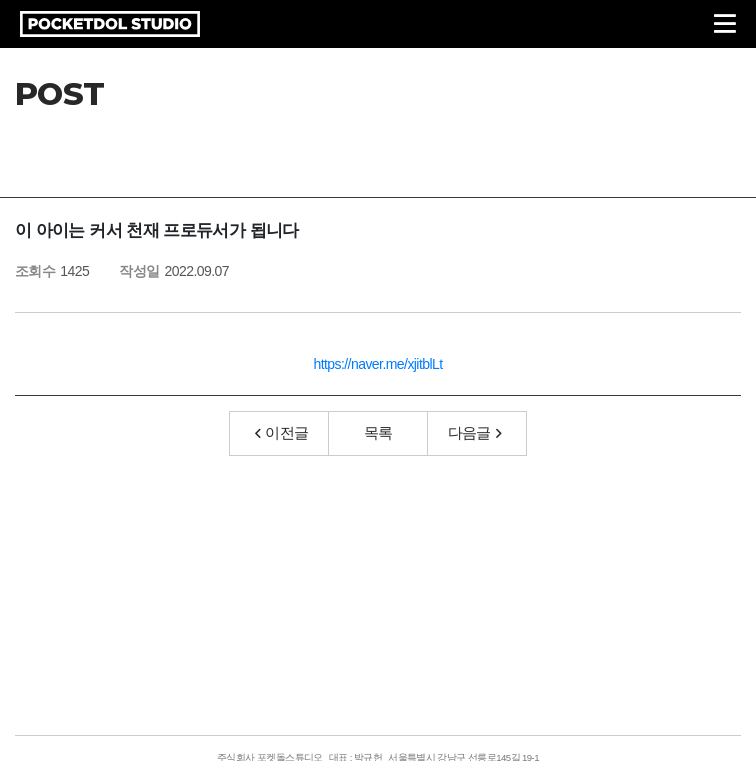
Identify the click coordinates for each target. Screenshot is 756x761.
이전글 (282, 432)
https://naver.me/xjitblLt (377, 364)
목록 (378, 432)
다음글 (475, 432)
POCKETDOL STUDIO (110, 24)
